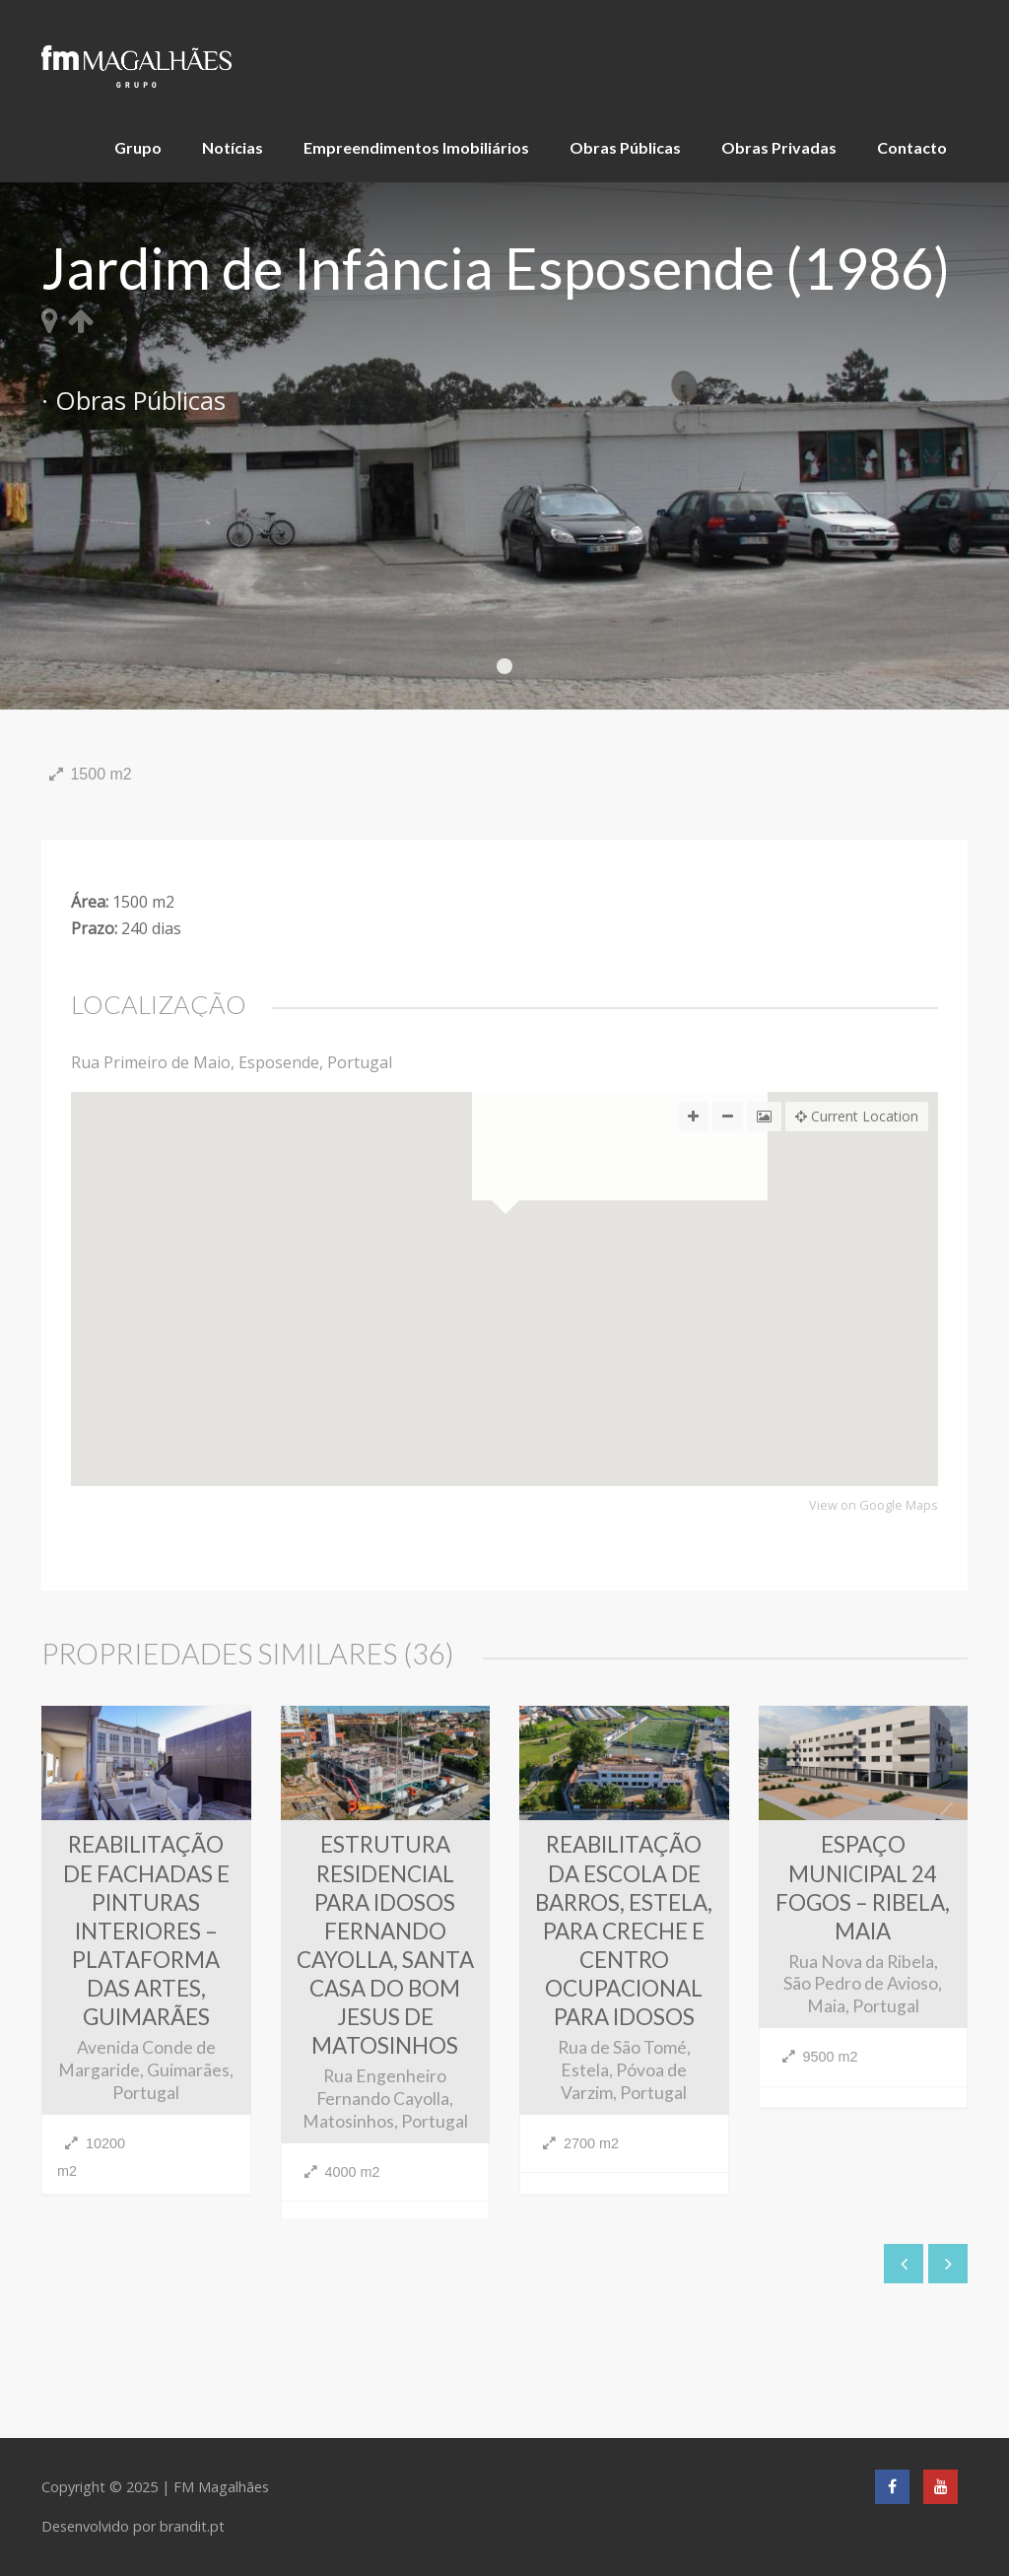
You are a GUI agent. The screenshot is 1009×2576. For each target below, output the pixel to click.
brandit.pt (192, 2526)
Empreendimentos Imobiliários (416, 147)
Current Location (856, 1116)
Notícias (232, 147)
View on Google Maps (873, 1505)
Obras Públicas (625, 147)
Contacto (912, 147)
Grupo (138, 147)
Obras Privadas (779, 147)
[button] (504, 1386)
